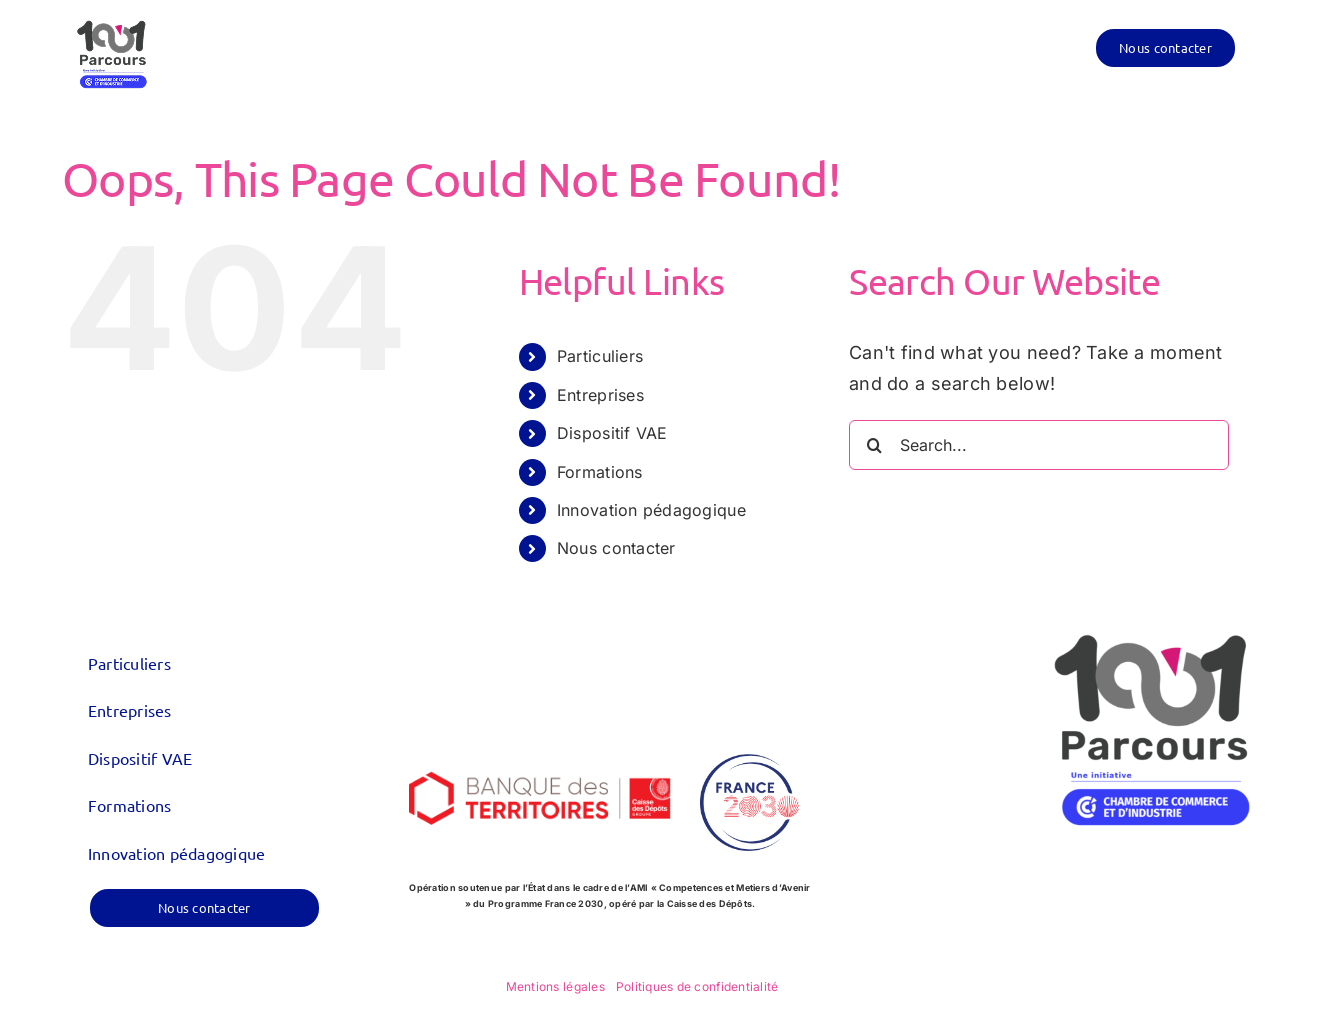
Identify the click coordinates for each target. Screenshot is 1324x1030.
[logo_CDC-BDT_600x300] (540, 741)
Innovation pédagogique (651, 510)
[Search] (874, 445)
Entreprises (600, 395)
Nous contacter (616, 548)
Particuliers (600, 356)
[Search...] (1039, 445)
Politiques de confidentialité (697, 986)
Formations (600, 472)
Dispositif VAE (612, 433)
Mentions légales (555, 986)
